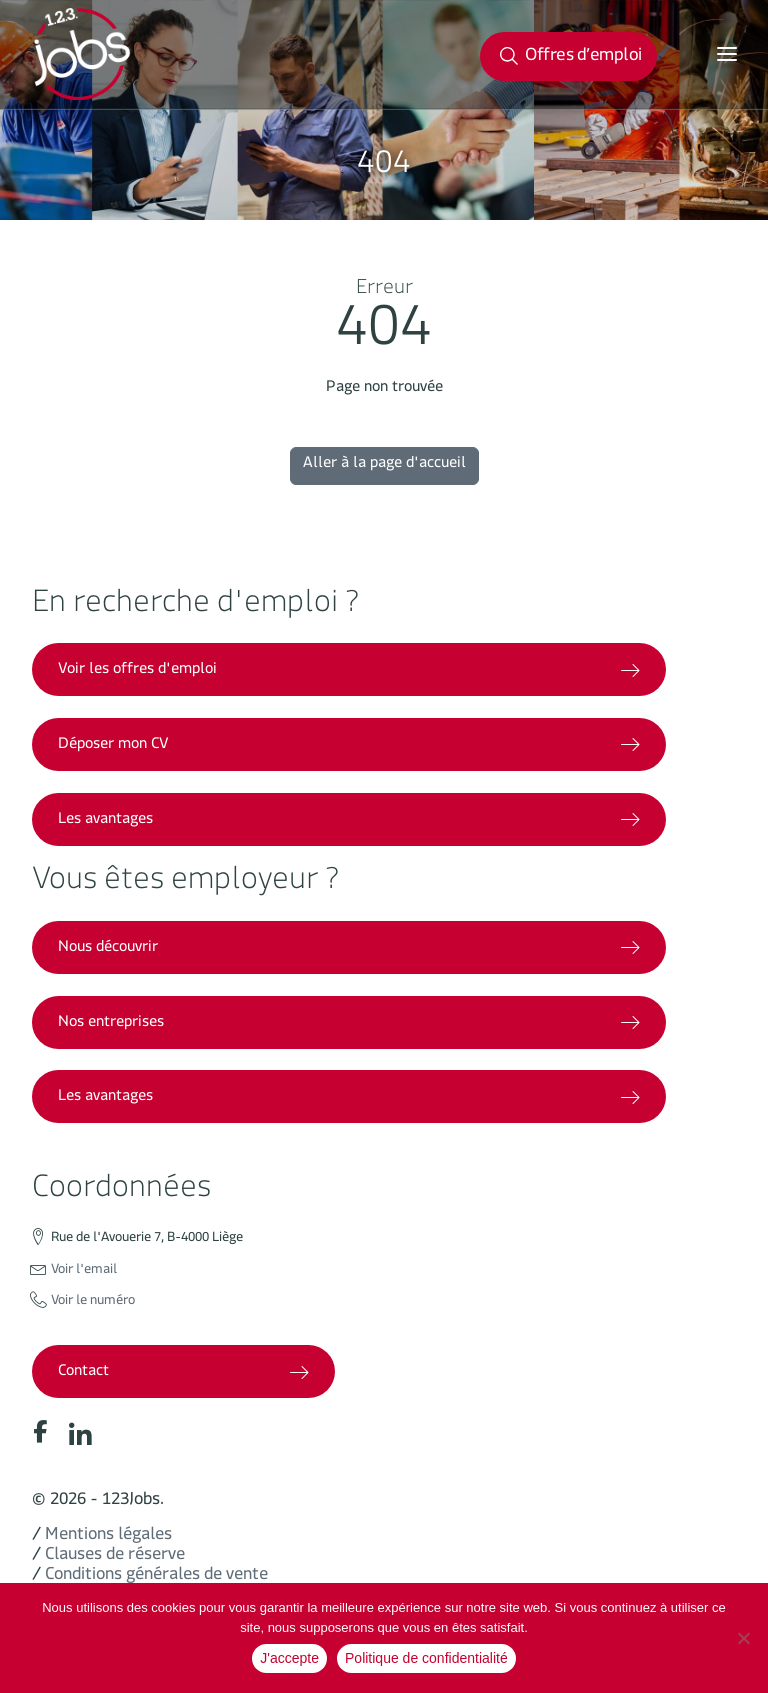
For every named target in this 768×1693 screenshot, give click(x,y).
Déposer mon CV (349, 746)
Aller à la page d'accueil (384, 465)
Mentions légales (108, 1537)
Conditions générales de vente (156, 1577)
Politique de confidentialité (426, 1658)
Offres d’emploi (571, 59)
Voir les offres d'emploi (349, 671)
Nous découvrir (349, 949)
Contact (184, 1373)
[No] (743, 1638)
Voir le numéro (93, 1303)
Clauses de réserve (115, 1557)
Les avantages (349, 821)
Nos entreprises (349, 1024)
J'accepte (289, 1658)
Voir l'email (84, 1272)
